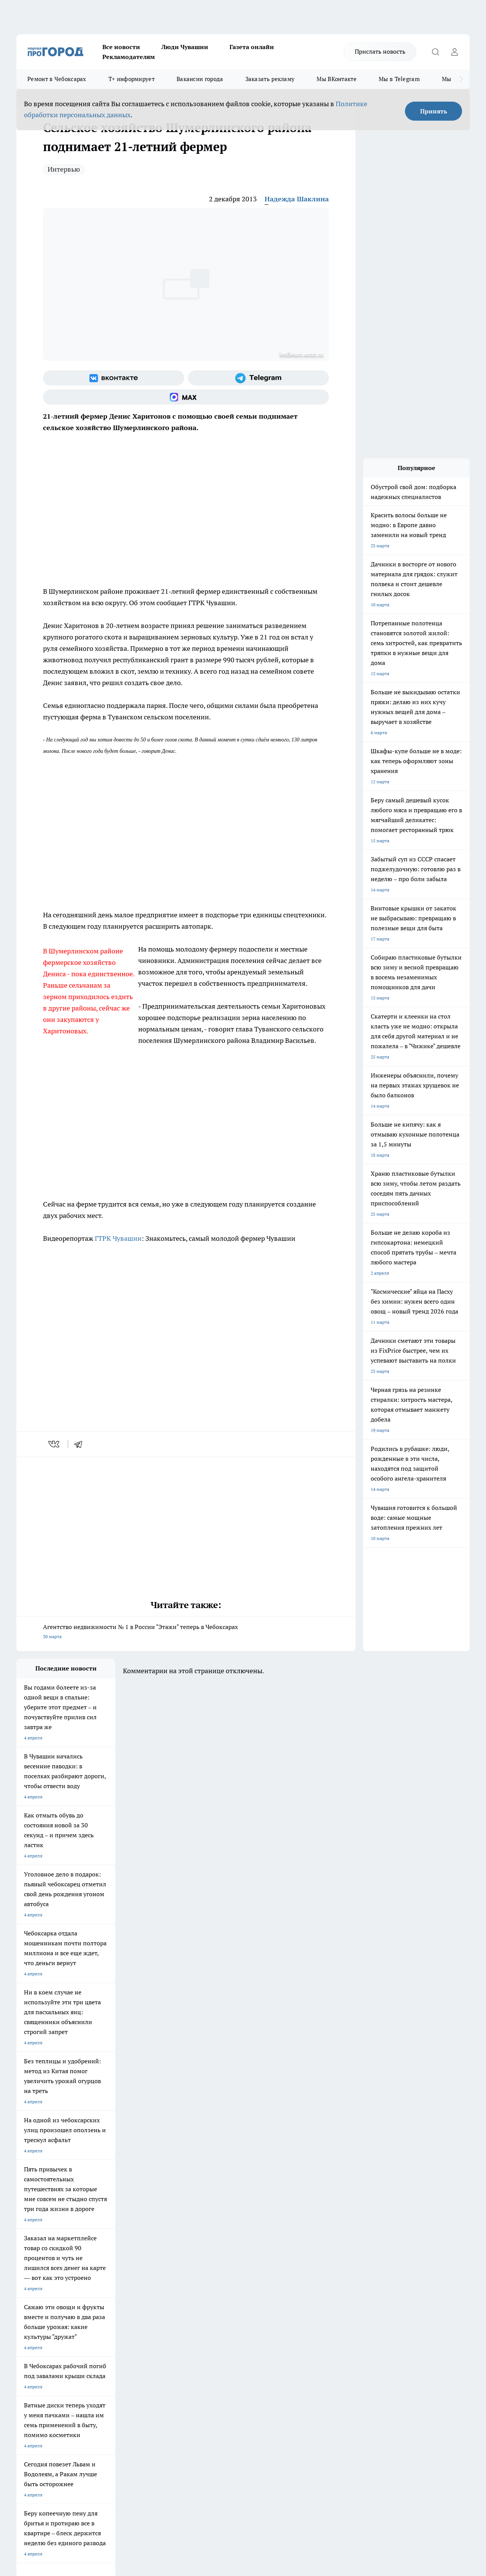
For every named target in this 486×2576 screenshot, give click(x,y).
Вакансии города (200, 79)
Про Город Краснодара (236, 2289)
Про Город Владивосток (172, 2289)
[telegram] (80, 1444)
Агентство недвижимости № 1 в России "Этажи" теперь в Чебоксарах (186, 1632)
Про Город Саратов (298, 2279)
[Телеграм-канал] (258, 378)
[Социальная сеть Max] (186, 397)
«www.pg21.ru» (68, 2359)
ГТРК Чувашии (118, 1238)
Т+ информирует (131, 79)
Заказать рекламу (270, 79)
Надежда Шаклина (297, 198)
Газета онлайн (251, 47)
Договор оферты (130, 2334)
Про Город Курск (100, 2279)
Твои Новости (97, 2270)
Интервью (64, 169)
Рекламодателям (128, 57)
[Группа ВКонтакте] (113, 378)
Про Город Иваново (299, 2270)
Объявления (29, 2334)
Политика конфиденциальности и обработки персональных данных (88, 2466)
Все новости (121, 47)
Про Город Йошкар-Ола (172, 2270)
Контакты (218, 2324)
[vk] (54, 1444)
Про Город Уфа (228, 2279)
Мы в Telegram (399, 79)
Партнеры (219, 2343)
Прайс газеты (30, 2343)
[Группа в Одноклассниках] (368, 2281)
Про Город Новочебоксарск (45, 2270)
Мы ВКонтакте (337, 79)
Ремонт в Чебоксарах (56, 79)
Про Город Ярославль (39, 2279)
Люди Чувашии (184, 47)
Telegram (25, 2324)
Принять (433, 111)
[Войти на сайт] (454, 51)
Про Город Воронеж (233, 2270)
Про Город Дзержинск (105, 2289)
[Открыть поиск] (435, 51)
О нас (118, 2324)
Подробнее (252, 2455)
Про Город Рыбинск (168, 2279)
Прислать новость (380, 51)
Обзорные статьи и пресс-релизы (244, 2334)
